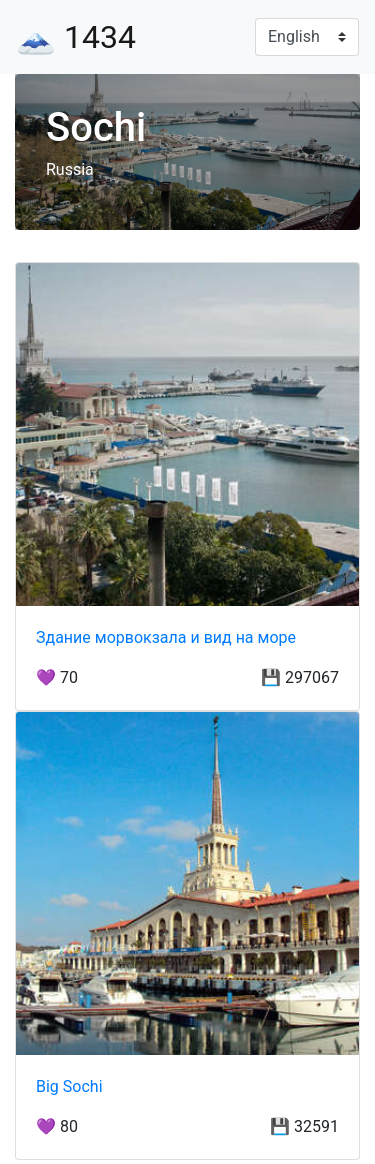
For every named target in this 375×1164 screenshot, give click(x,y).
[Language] (307, 37)
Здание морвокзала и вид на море (166, 637)
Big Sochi (69, 1086)
